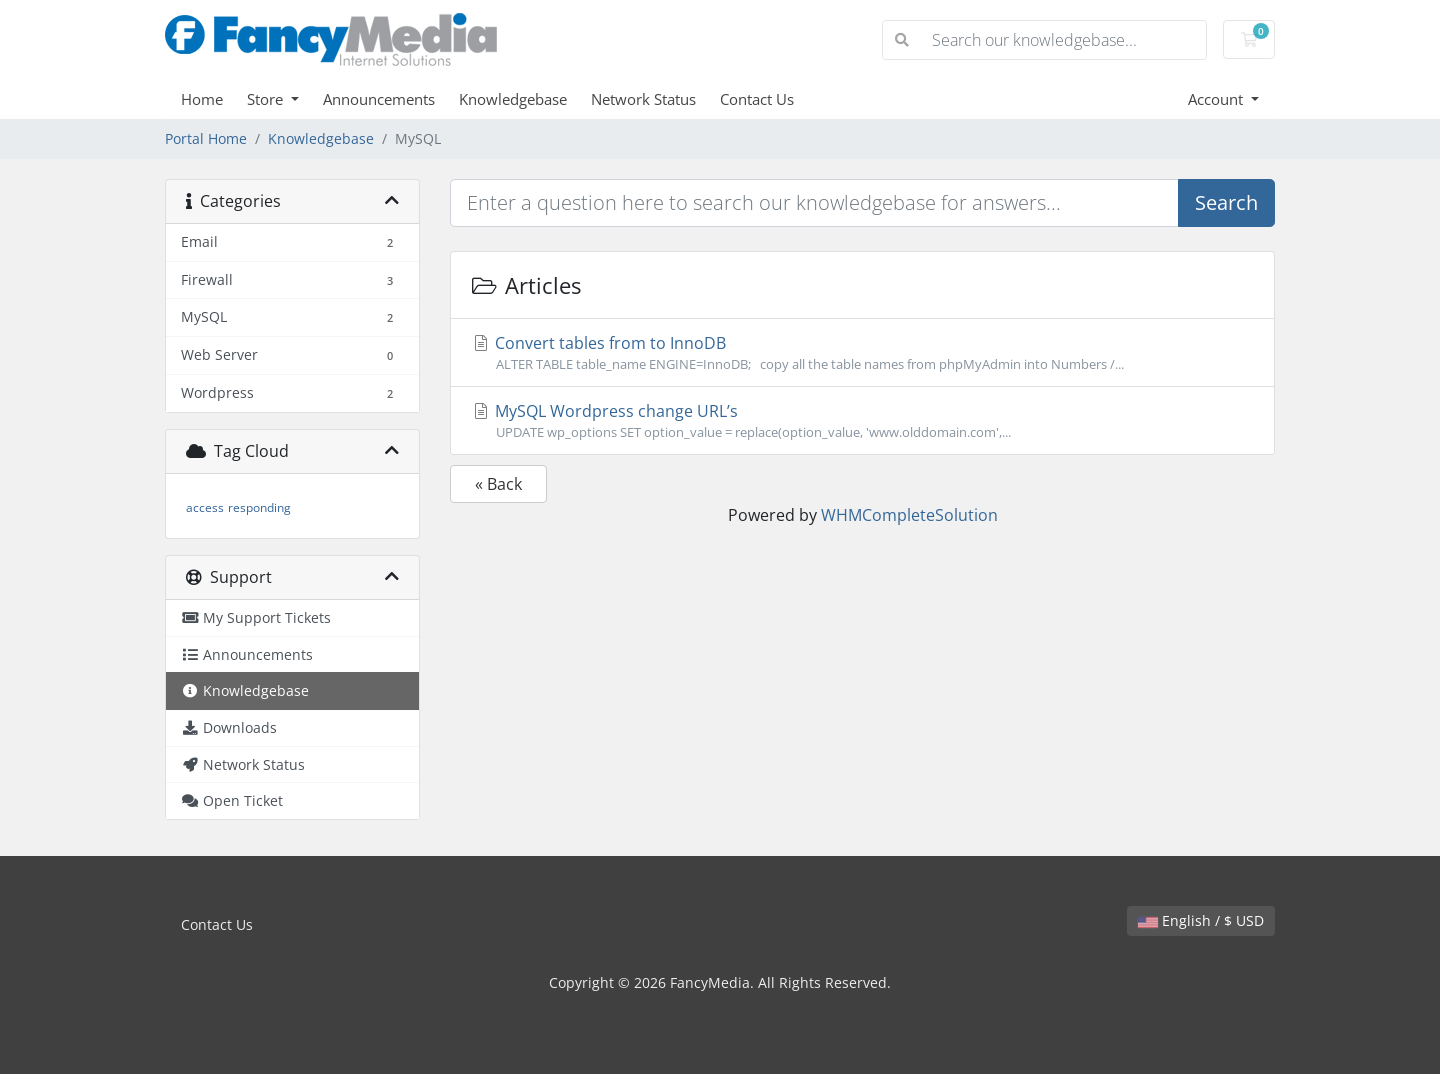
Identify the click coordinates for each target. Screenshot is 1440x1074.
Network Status (643, 99)
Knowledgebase (513, 99)
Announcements (379, 99)
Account (1217, 99)
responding (259, 507)
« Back (498, 484)
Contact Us (757, 99)
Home (202, 99)
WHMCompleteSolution (909, 515)
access (205, 507)
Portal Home (206, 138)
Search (1226, 202)
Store (267, 99)
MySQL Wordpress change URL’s (862, 421)
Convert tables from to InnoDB (862, 353)
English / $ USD (1201, 920)
